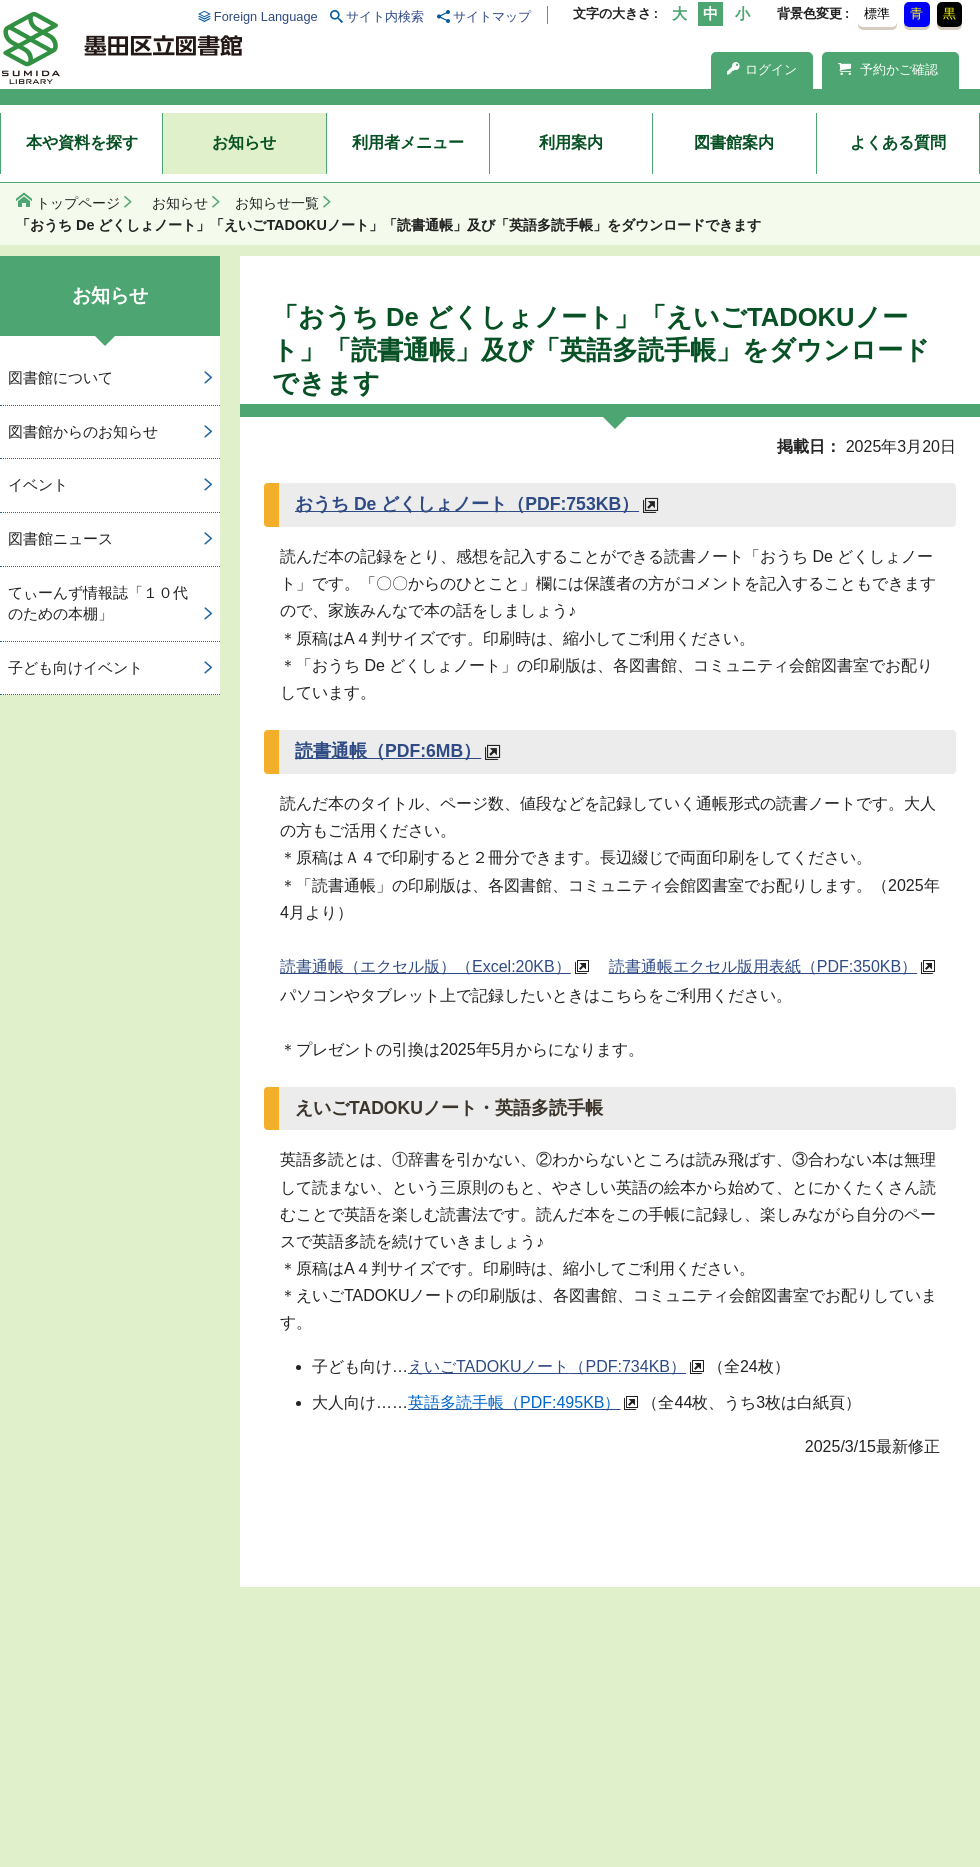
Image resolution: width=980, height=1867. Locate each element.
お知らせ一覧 (277, 203)
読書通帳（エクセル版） (425, 966)
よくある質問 (898, 142)
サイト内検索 (385, 16)
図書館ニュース (60, 538)
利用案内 (571, 142)
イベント (38, 484)
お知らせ (244, 142)
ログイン (762, 69)
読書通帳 (388, 751)
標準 (877, 13)
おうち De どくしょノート (467, 504)
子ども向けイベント (75, 667)
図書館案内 (734, 142)
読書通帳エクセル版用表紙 (763, 966)
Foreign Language (266, 16)
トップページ (78, 203)
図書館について (60, 377)
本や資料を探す (82, 142)
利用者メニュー (408, 142)
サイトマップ (492, 16)
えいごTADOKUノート (547, 1366)
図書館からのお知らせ (83, 431)
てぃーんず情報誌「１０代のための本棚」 (98, 603)
